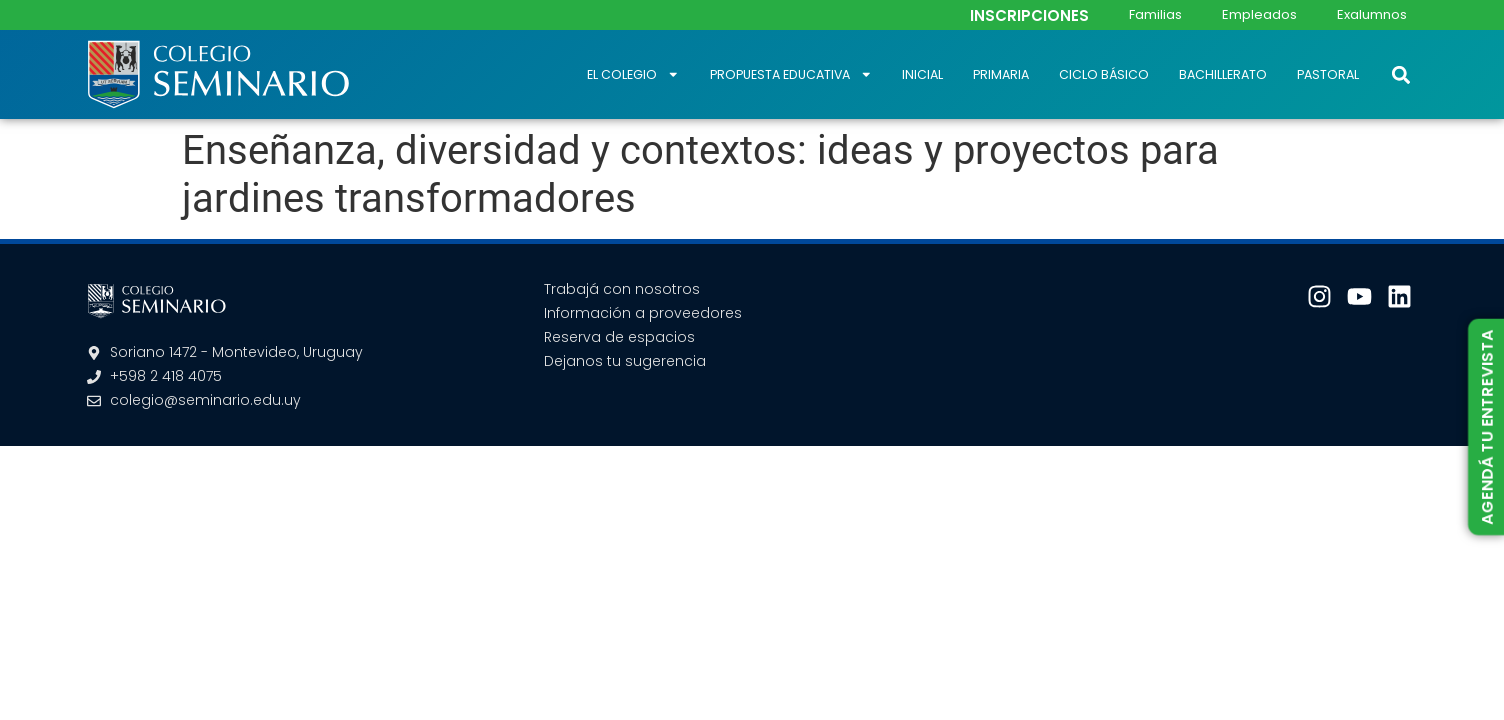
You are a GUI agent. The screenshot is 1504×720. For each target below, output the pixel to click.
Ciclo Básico (1104, 74)
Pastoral (1328, 74)
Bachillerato (1223, 74)
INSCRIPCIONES (1029, 15)
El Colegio (633, 74)
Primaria (1001, 74)
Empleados (1259, 14)
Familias (1155, 14)
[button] (1400, 74)
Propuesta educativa (791, 74)
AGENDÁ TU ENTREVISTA (1486, 427)
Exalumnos (1372, 14)
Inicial (922, 74)
